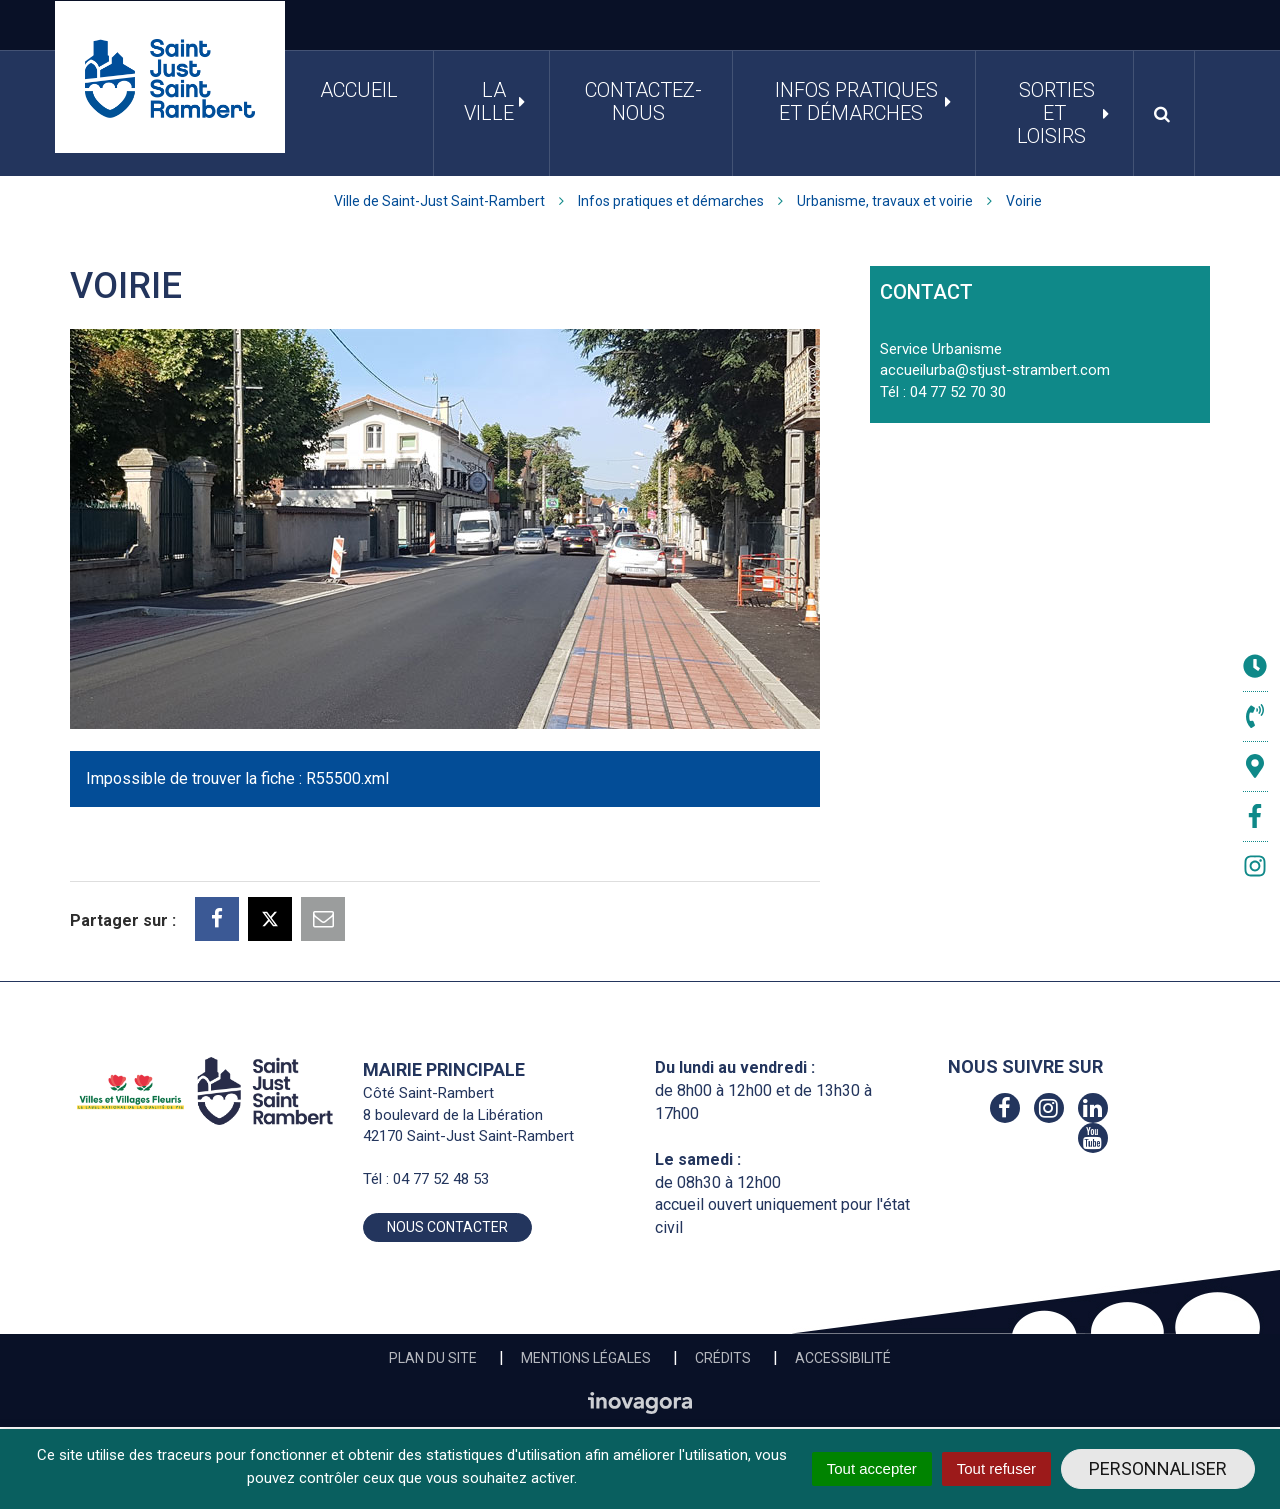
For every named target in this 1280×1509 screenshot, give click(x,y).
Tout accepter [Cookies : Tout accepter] (872, 1468)
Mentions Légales (586, 1358)
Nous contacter (447, 1227)
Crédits (723, 1358)
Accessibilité (843, 1358)
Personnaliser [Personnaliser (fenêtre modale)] (1158, 1468)
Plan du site (433, 1358)
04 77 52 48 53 (441, 1179)
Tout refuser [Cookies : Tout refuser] (996, 1468)
